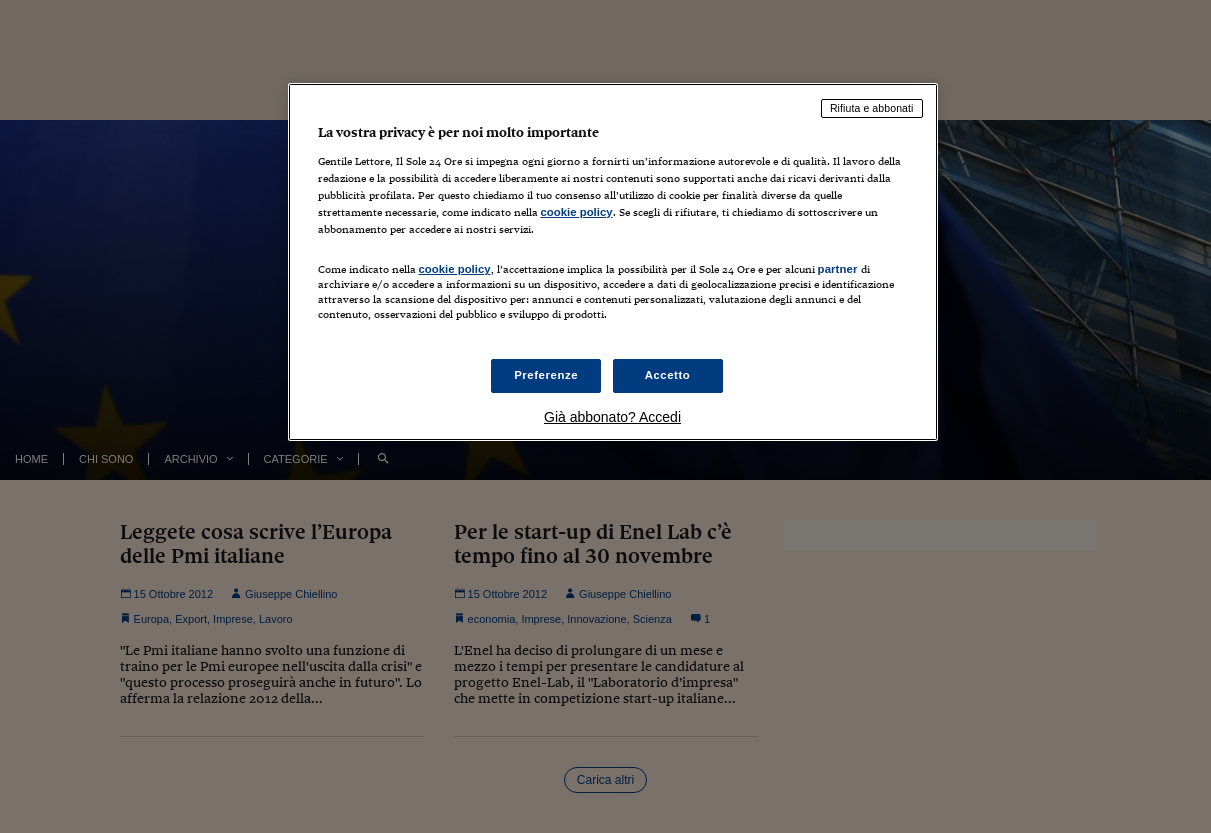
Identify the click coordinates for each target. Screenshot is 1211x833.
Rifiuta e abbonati (872, 108)
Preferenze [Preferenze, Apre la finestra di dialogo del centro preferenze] (546, 375)
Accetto (668, 375)
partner (838, 269)
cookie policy (577, 212)
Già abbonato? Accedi (612, 417)
